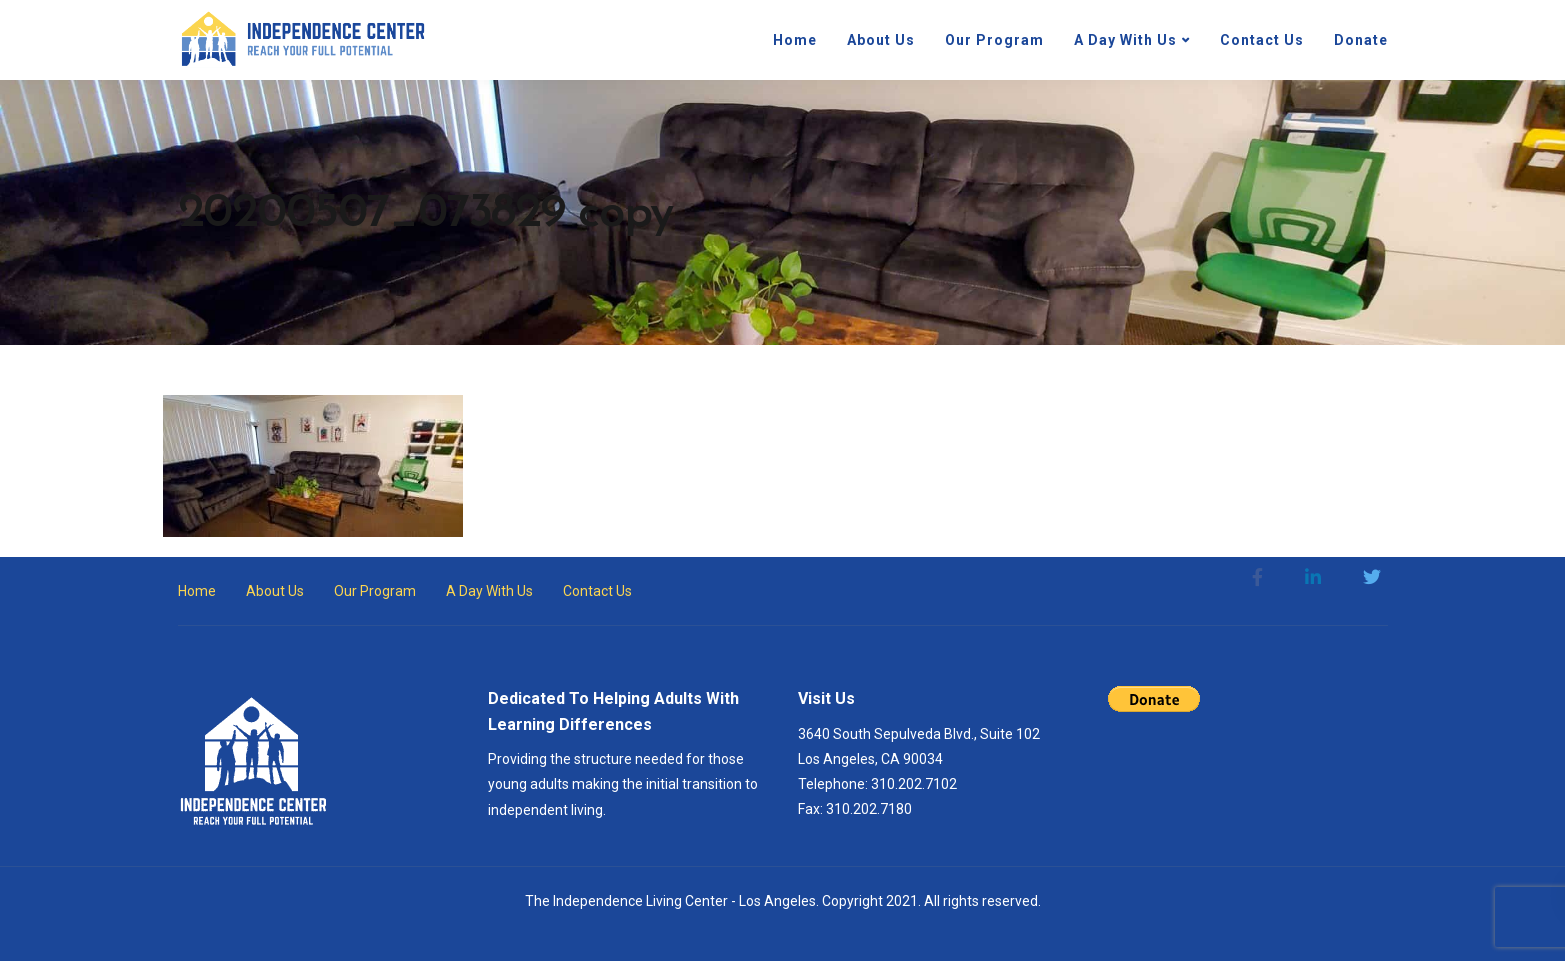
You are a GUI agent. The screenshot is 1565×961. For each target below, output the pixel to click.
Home (795, 40)
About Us (881, 40)
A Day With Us (1125, 40)
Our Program (994, 40)
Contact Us (1262, 40)
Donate (1361, 40)
